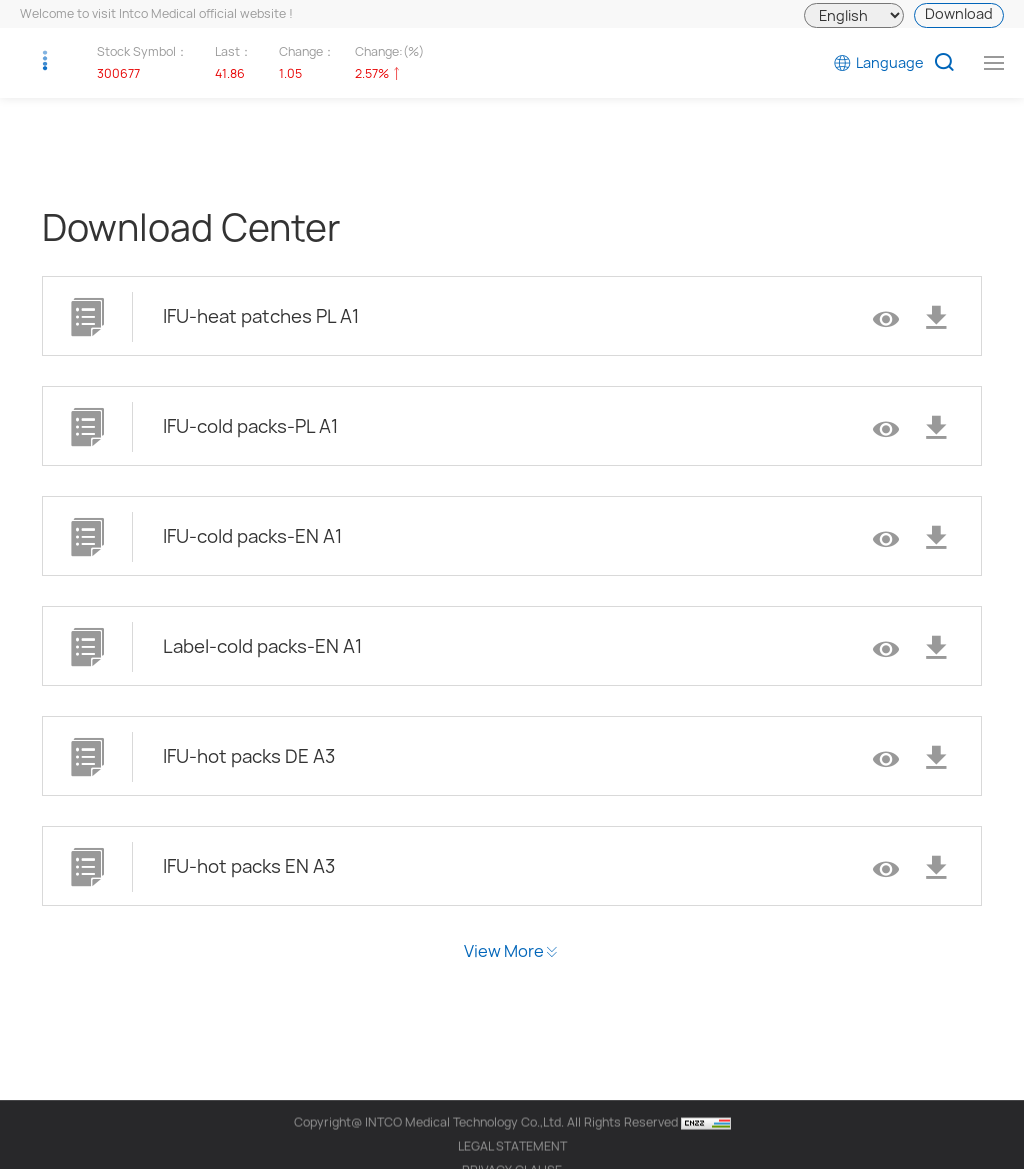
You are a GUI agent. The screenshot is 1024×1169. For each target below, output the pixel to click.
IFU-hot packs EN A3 (249, 866)
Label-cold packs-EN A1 (262, 646)
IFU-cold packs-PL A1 (250, 426)
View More (504, 951)
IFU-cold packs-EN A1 (252, 536)
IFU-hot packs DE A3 (249, 756)
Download (959, 13)
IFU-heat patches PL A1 (261, 316)
